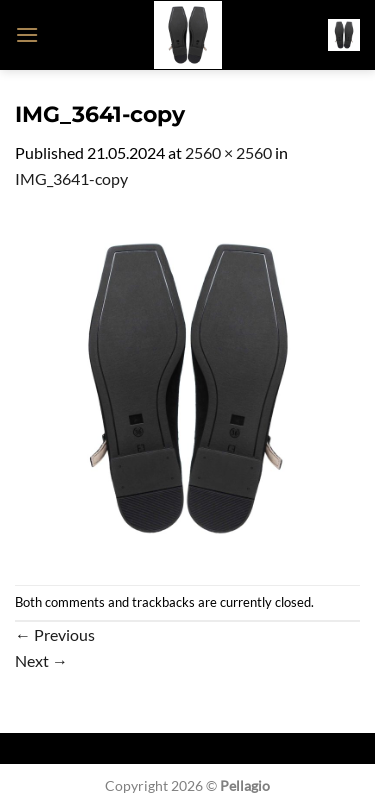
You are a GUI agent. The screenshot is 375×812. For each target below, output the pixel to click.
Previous (55, 634)
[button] (27, 34)
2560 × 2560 (228, 152)
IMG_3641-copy (71, 178)
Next (41, 660)
